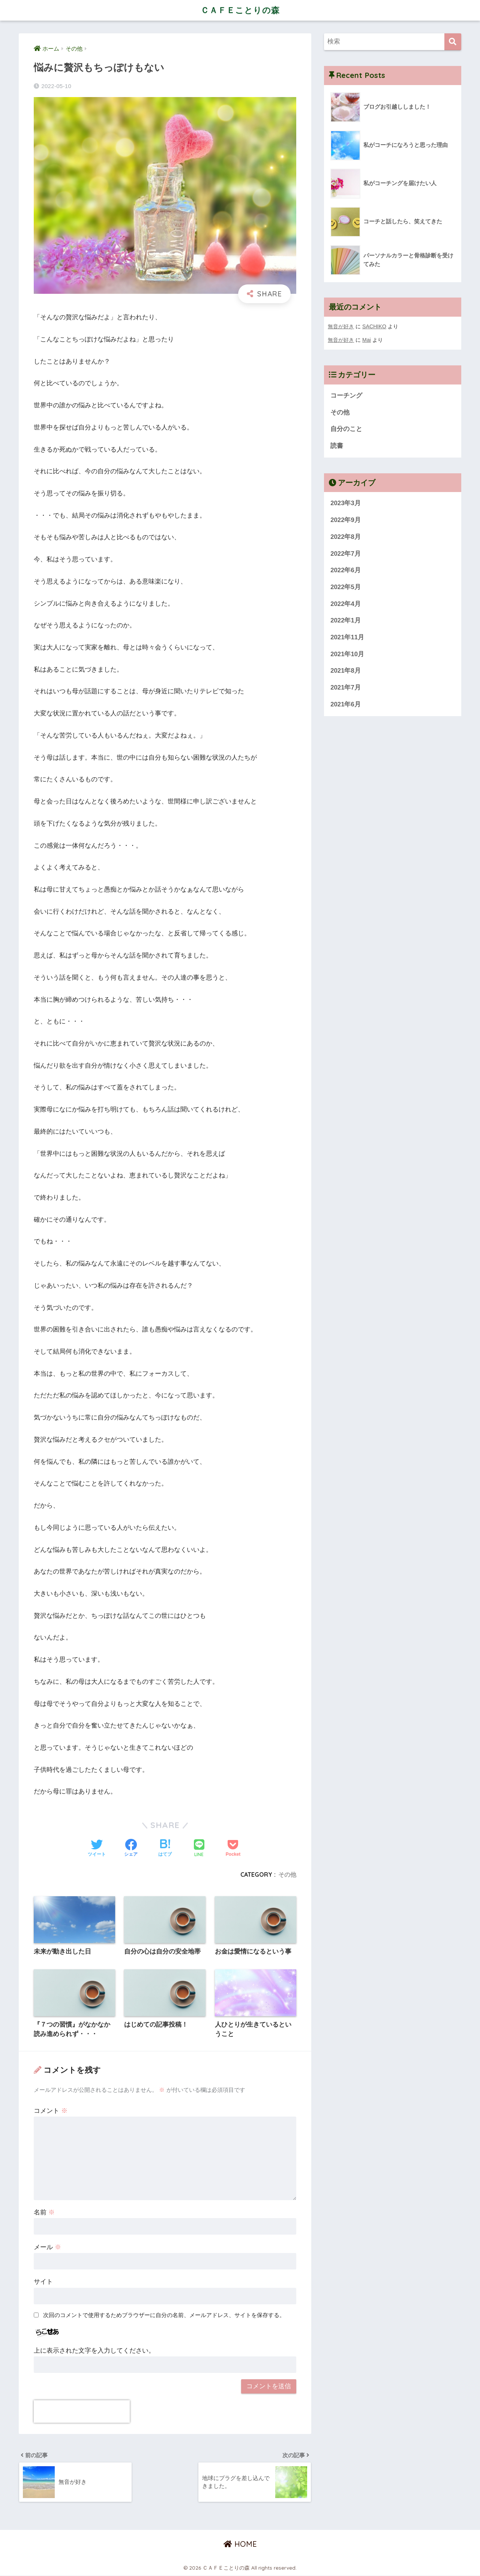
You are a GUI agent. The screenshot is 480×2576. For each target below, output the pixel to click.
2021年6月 (345, 704)
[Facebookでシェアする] (131, 1849)
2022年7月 (345, 553)
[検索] (452, 41)
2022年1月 (345, 620)
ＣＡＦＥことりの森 (240, 9)
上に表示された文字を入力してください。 (94, 2350)
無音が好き (341, 326)
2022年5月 (345, 587)
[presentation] (82, 2411)
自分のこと (346, 429)
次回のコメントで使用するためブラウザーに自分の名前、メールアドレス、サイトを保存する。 (164, 2315)
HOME (240, 2544)
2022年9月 (345, 520)
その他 (287, 1874)
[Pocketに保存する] (233, 1849)
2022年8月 (345, 536)
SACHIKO (374, 326)
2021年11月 (347, 637)
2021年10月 (347, 654)
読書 (336, 445)
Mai (366, 340)
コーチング (346, 395)
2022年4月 (345, 603)
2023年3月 (345, 503)
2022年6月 (345, 570)
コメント (51, 2110)
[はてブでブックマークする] (165, 1849)
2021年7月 (345, 687)
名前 (44, 2212)
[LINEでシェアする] (199, 1849)
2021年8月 (345, 671)
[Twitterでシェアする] (97, 1849)
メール (47, 2247)
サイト (43, 2282)
